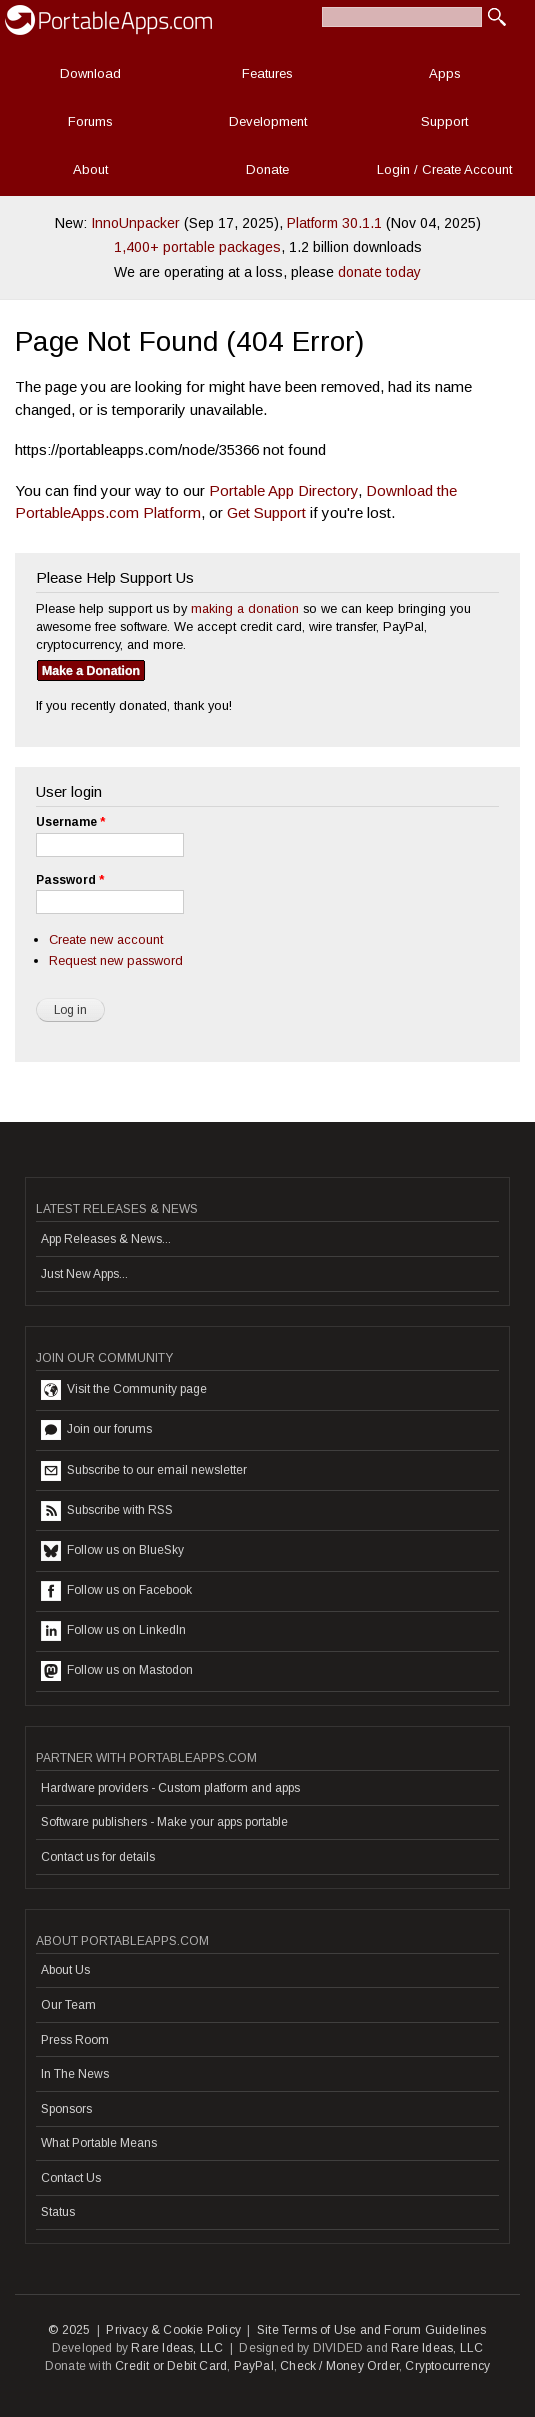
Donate (267, 169)
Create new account (106, 939)
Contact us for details (98, 1857)
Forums (90, 121)
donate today (379, 272)
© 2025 (69, 2330)
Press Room (75, 2040)
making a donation (245, 608)
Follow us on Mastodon (117, 1671)
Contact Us (71, 2178)
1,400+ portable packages (197, 247)
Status (58, 2212)
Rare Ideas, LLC (177, 2348)
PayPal (254, 2366)
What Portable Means (99, 2143)
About (90, 169)
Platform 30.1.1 (334, 223)
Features (267, 73)
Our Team (68, 2005)
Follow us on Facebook (116, 1591)
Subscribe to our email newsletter (144, 1471)
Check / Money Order (339, 2366)
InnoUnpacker (135, 223)
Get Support (266, 512)
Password (70, 880)
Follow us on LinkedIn (113, 1631)
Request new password (116, 960)
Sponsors (66, 2109)
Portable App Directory (283, 490)
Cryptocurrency (447, 2366)
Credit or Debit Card (171, 2366)
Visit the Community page (124, 1390)
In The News (75, 2074)
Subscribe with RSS (107, 1511)
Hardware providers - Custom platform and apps (170, 1788)
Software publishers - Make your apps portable (164, 1822)
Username (70, 822)
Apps (445, 73)
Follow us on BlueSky (112, 1551)
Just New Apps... (84, 1274)
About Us (65, 1970)
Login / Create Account (444, 169)
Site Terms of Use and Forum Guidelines (372, 2330)
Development (268, 121)
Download (90, 73)
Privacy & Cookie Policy (173, 2330)
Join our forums (96, 1430)
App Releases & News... (106, 1239)
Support (444, 121)
